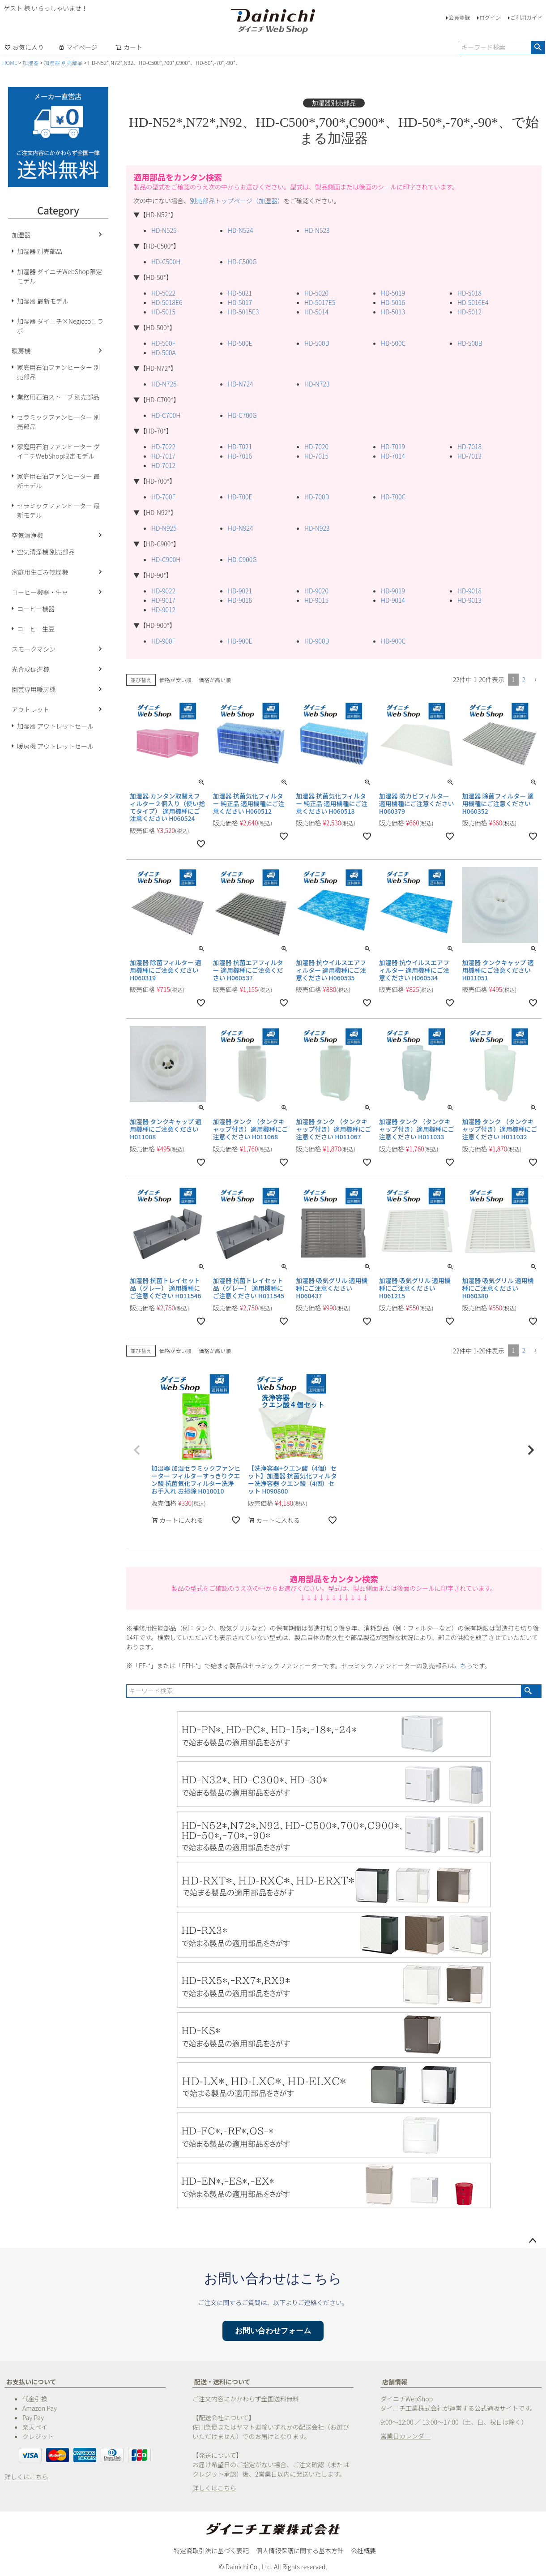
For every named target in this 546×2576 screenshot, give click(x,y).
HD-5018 (469, 292)
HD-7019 (393, 446)
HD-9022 (163, 590)
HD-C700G (242, 415)
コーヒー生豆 (36, 628)
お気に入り (24, 47)
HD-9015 (316, 600)
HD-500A (163, 352)
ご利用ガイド (526, 17)
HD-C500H (165, 261)
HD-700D (316, 496)
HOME (9, 62)
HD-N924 (240, 528)
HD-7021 (240, 446)
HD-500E (240, 343)
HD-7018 (469, 446)
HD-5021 (240, 292)
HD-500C (393, 343)
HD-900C (393, 640)
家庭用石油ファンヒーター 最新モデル (58, 481)
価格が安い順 (175, 679)
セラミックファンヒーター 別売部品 (58, 421)
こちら (463, 1665)
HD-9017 (163, 600)
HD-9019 (393, 590)
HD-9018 (469, 590)
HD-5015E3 (243, 311)
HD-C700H (165, 415)
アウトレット (30, 709)
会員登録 (459, 17)
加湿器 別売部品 (63, 62)
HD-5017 (240, 302)
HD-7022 (163, 446)
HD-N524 (240, 230)
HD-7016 (240, 455)
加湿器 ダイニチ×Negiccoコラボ (60, 326)
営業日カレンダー (405, 2435)
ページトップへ (532, 2241)
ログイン (490, 17)
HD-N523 (316, 230)
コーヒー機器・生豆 (40, 592)
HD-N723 (316, 383)
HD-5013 (393, 311)
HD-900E (240, 640)
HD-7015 (316, 455)
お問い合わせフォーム (273, 2331)
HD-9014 (393, 600)
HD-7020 (316, 446)
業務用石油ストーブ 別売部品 (58, 396)
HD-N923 (316, 528)
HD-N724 (240, 383)
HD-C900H (165, 559)
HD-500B (469, 343)
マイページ (78, 47)
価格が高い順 (215, 679)
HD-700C (393, 496)
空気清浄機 (27, 535)
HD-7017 (163, 455)
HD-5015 (163, 311)
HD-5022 (163, 292)
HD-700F (163, 496)
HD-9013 (469, 600)
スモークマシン (33, 648)
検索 (538, 47)
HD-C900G (242, 559)
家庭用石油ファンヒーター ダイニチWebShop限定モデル (58, 451)
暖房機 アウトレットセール (55, 746)
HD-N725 (163, 383)
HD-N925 (163, 528)
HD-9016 (240, 600)
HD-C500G (242, 261)
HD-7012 (163, 465)
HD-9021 (240, 590)
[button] (535, 680)
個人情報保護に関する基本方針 (300, 2550)
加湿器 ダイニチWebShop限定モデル (59, 276)
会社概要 (363, 2550)
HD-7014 (393, 455)
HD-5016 (393, 302)
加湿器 (30, 62)
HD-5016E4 (472, 302)
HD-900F (163, 640)
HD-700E (240, 496)
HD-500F (163, 343)
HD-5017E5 (319, 302)
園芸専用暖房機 (33, 689)
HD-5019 (393, 292)
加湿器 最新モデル (42, 300)
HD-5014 (316, 311)
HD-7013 (469, 455)
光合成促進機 (30, 669)
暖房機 (21, 350)
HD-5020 (316, 292)
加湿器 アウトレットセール (55, 725)
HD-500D (316, 343)
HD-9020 (316, 590)
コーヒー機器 (36, 608)
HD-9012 (163, 609)
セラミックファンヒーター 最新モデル (58, 510)
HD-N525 (163, 230)
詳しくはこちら (26, 2476)
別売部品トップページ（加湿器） (237, 200)
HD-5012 (469, 311)
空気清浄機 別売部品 (46, 551)
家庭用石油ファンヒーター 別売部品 (58, 372)
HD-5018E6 (166, 302)
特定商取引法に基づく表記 (211, 2550)
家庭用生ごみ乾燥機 (40, 571)
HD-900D (316, 640)
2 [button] (524, 679)
